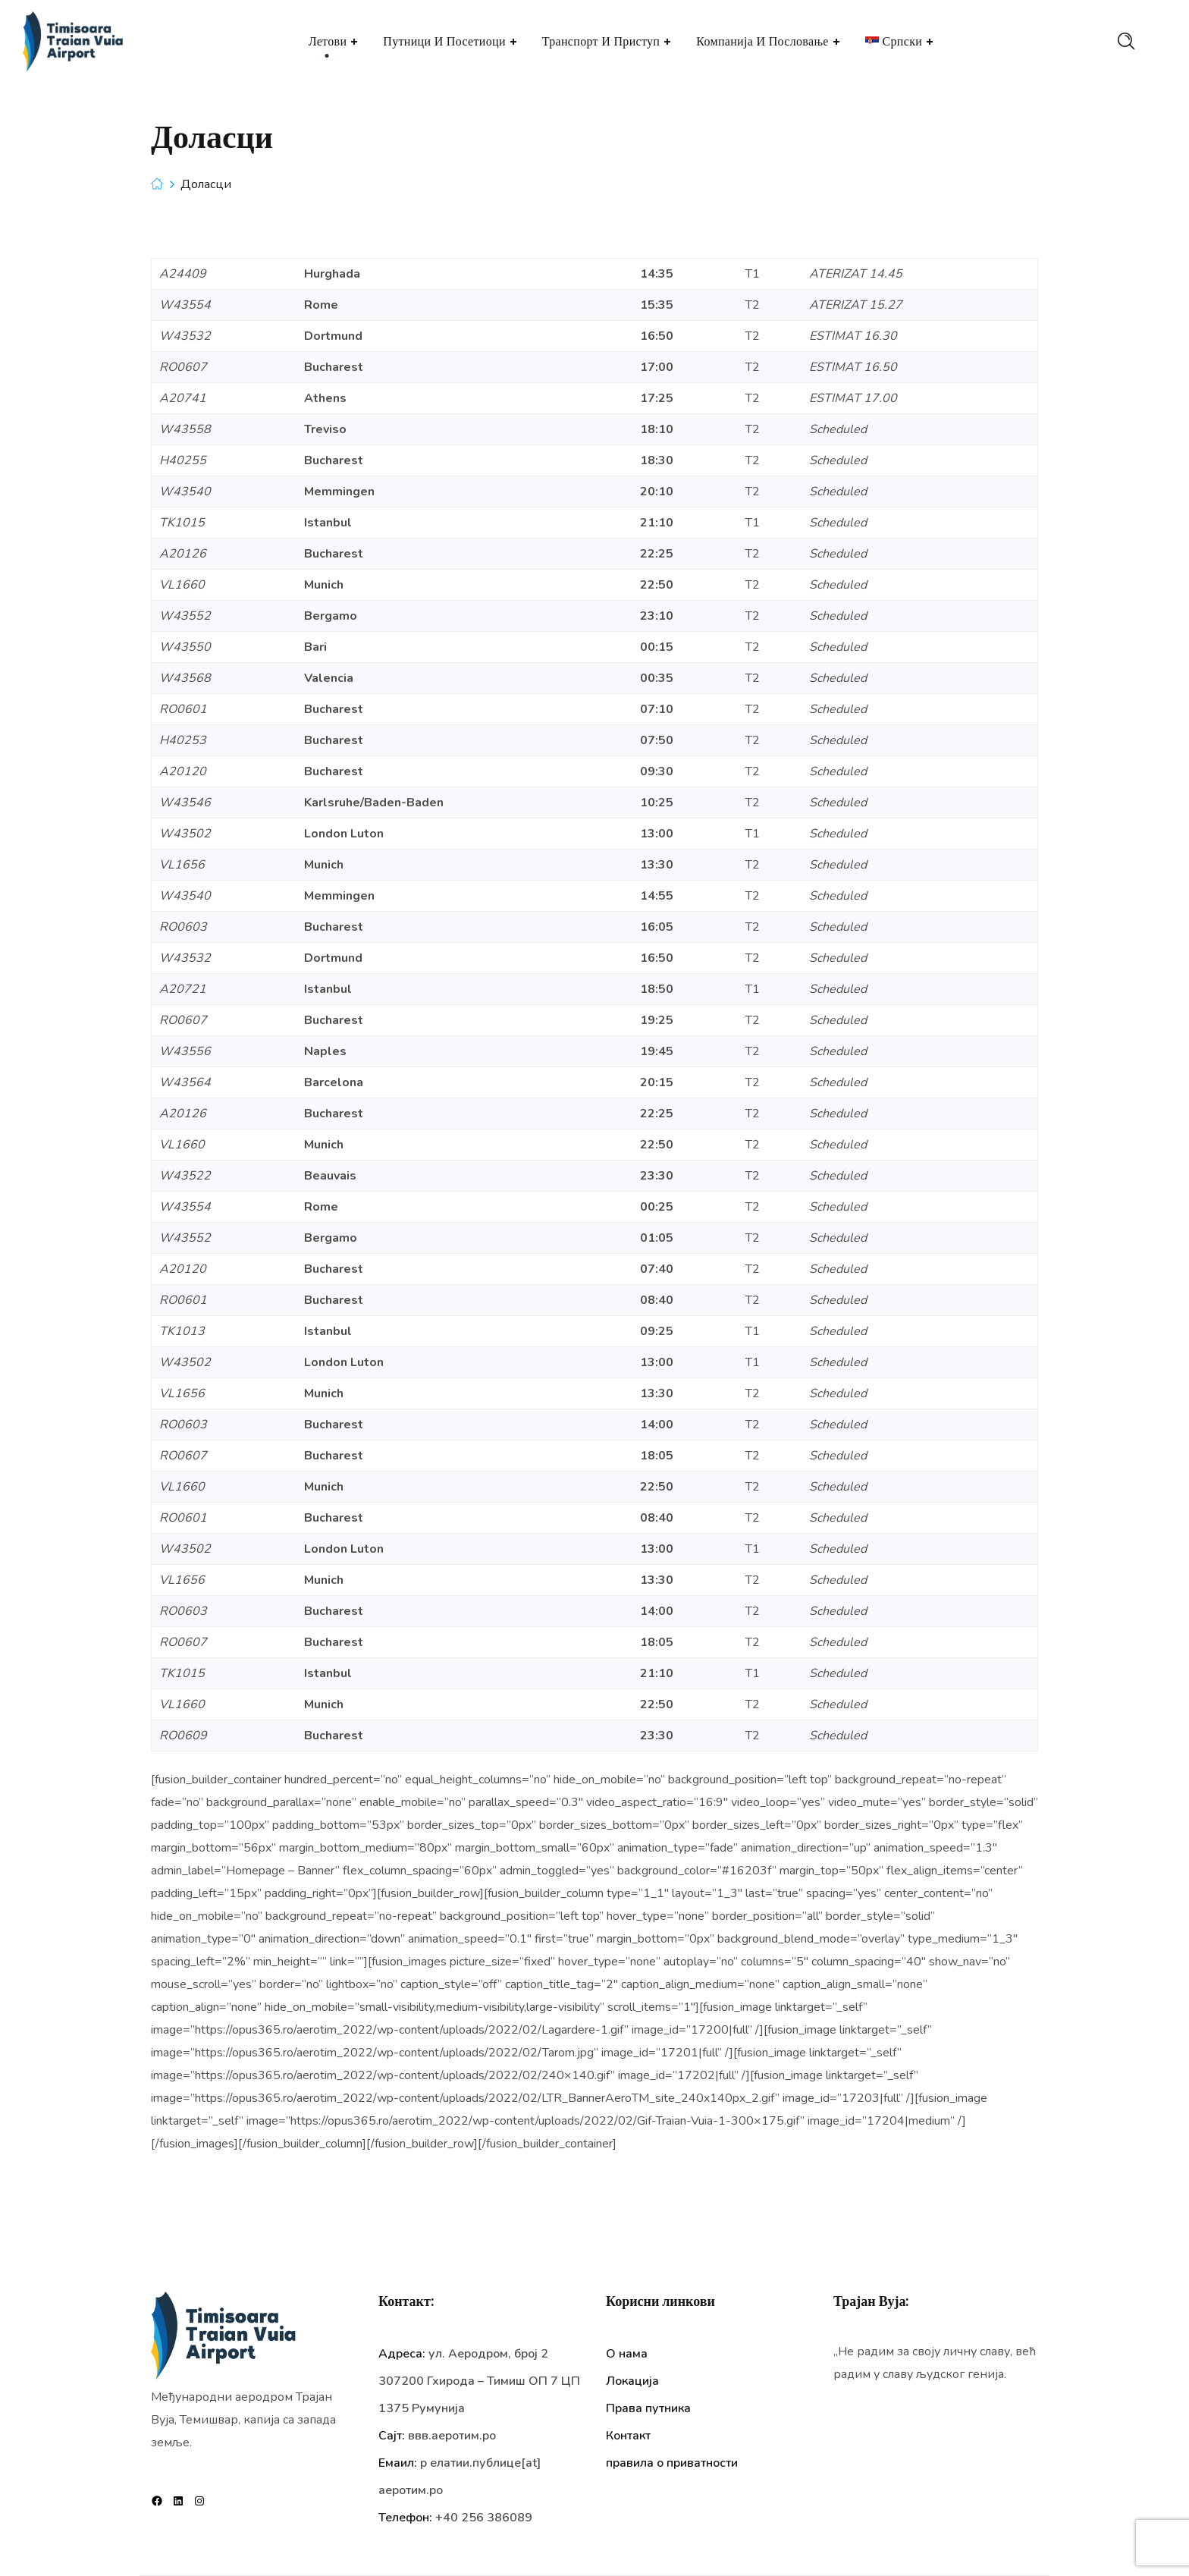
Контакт (628, 2435)
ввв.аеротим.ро (452, 2435)
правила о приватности (672, 2463)
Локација (632, 2381)
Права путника (648, 2408)
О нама (627, 2353)
